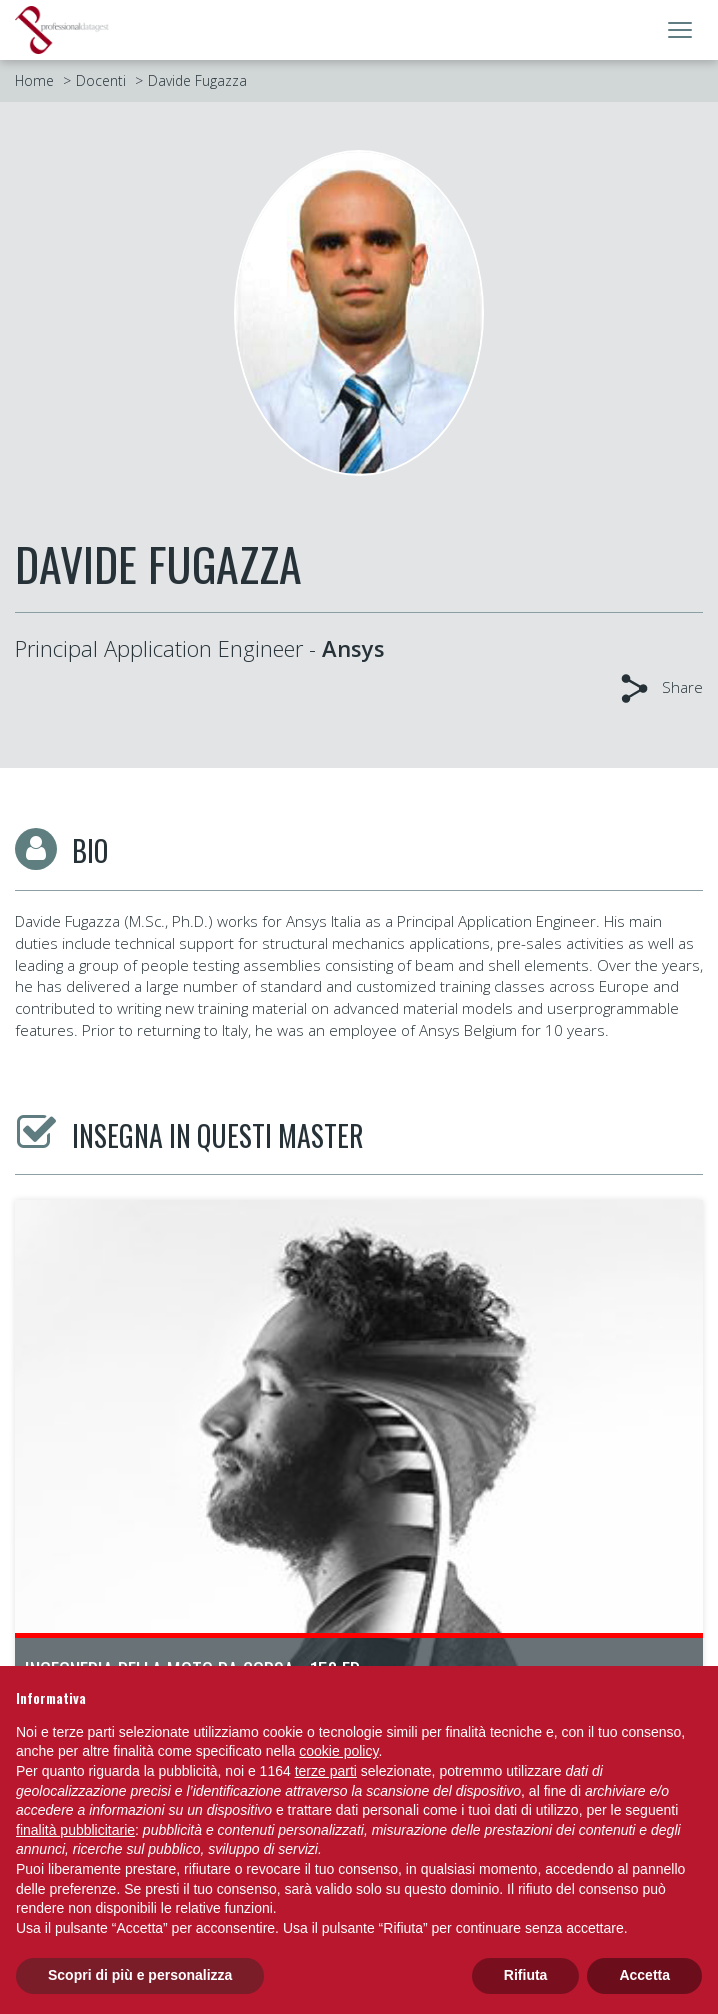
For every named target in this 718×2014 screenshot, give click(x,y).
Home (34, 80)
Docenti (101, 80)
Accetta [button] (644, 1975)
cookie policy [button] (338, 1751)
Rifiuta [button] (526, 1975)
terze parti (326, 1771)
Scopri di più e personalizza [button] (140, 1975)
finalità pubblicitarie (75, 1830)
